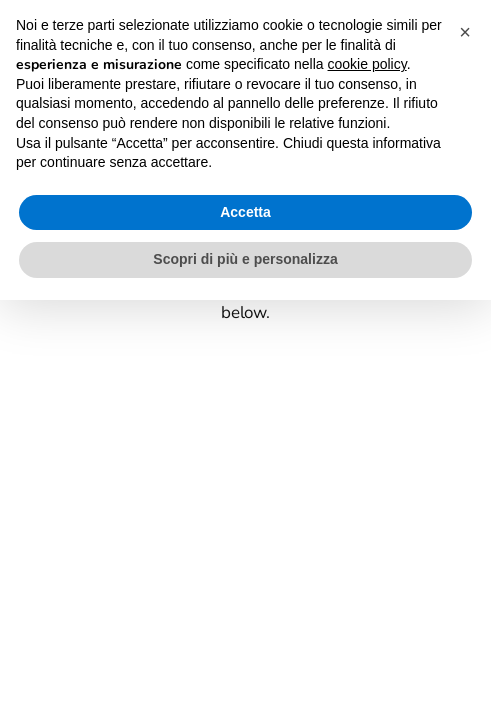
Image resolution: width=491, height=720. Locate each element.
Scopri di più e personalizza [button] (245, 259)
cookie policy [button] (367, 64)
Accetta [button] (245, 212)
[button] (465, 32)
